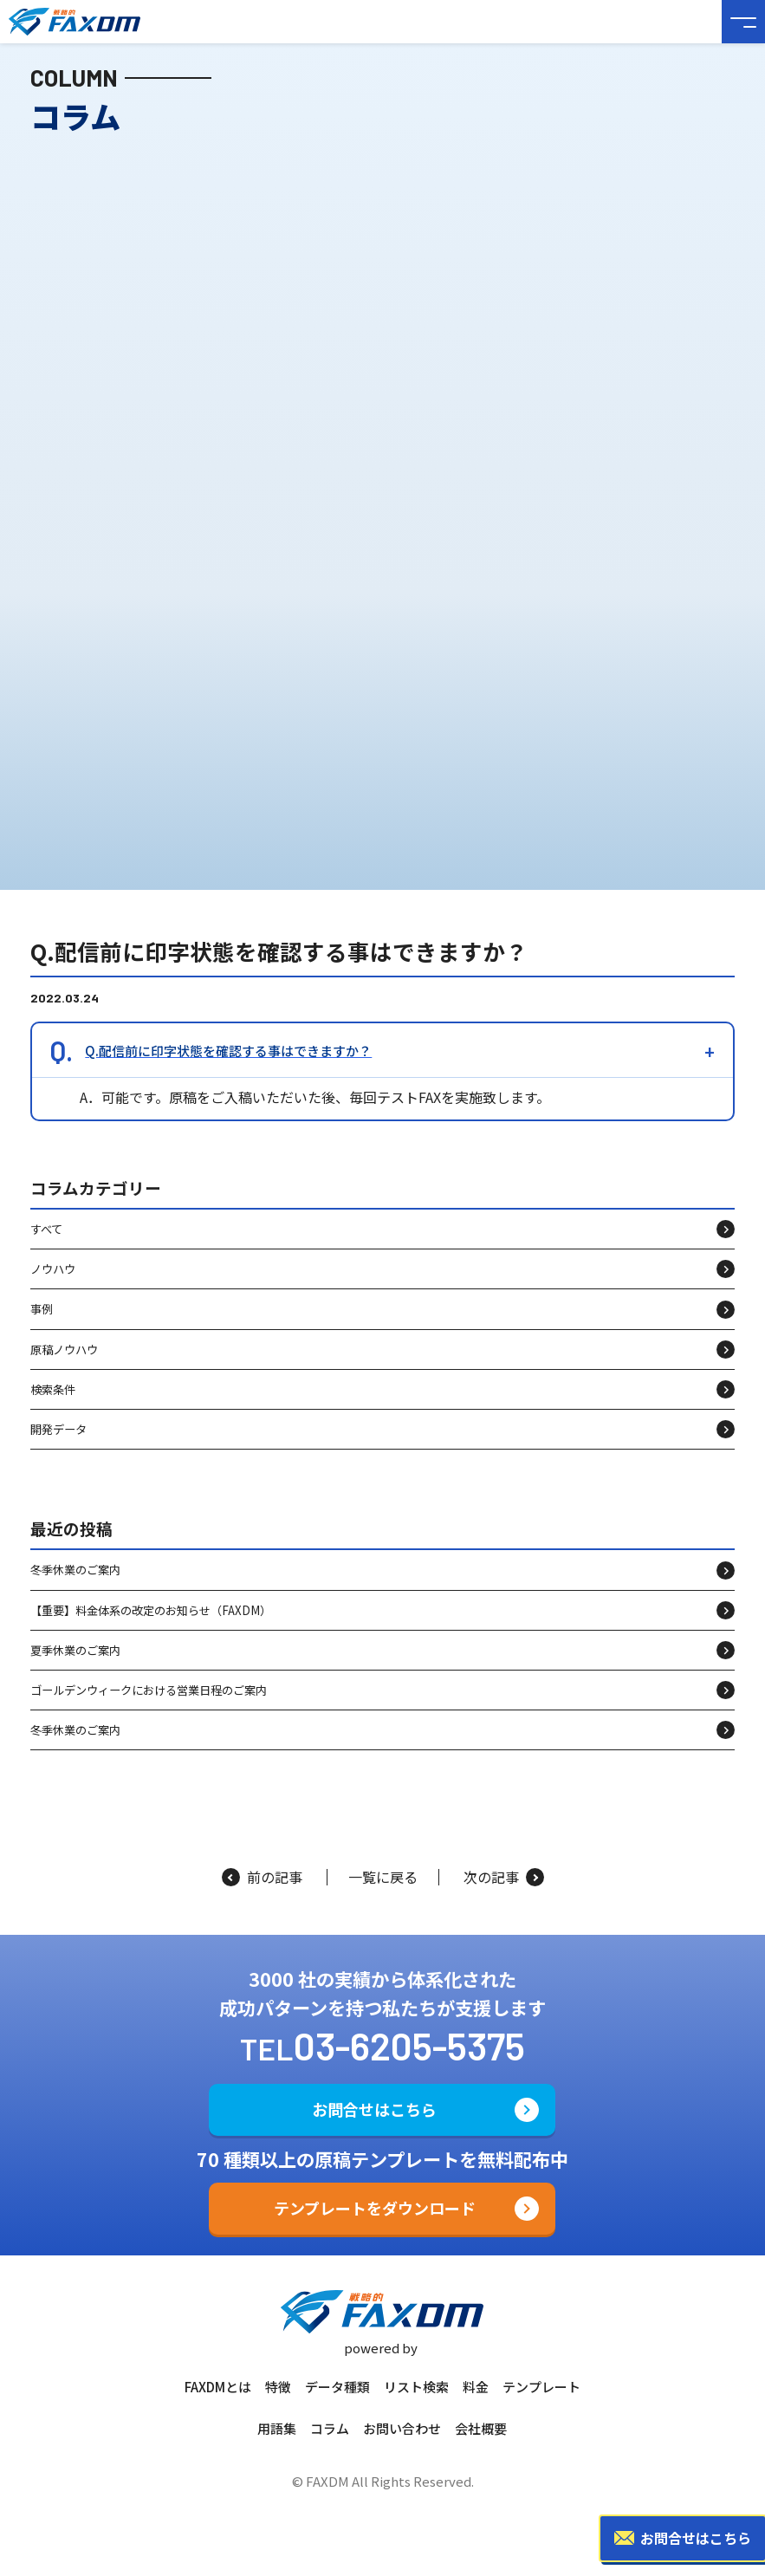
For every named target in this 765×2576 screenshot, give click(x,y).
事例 (41, 1325)
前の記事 (262, 1877)
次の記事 (504, 1877)
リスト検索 (416, 2387)
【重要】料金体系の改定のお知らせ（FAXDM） (150, 1626)
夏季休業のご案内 (75, 1666)
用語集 (276, 2428)
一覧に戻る (383, 1877)
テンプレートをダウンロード (375, 2207)
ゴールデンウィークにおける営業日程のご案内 (148, 1706)
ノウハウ (52, 1285)
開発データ (58, 1445)
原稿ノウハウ (64, 1365)
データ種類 (337, 2387)
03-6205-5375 (409, 2045)
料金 (476, 2387)
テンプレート (541, 2387)
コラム (329, 2428)
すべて (46, 1245)
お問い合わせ (402, 2428)
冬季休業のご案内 (75, 1586)
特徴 (278, 2387)
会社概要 (481, 2428)
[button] (382, 1067)
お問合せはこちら (374, 2109)
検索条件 (52, 1406)
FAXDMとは (218, 2387)
